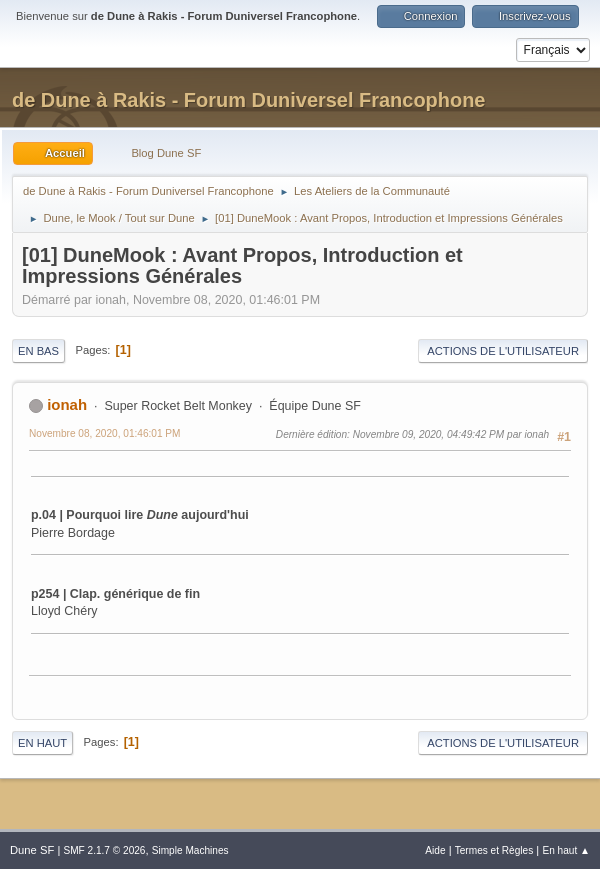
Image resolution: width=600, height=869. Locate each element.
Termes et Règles (494, 850)
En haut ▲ (566, 850)
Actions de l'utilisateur (503, 351)
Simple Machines (190, 850)
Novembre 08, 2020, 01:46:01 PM (105, 433)
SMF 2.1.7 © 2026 (104, 850)
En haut (42, 743)
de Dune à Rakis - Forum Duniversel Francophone (248, 100)
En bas (38, 351)
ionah (67, 404)
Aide (435, 850)
